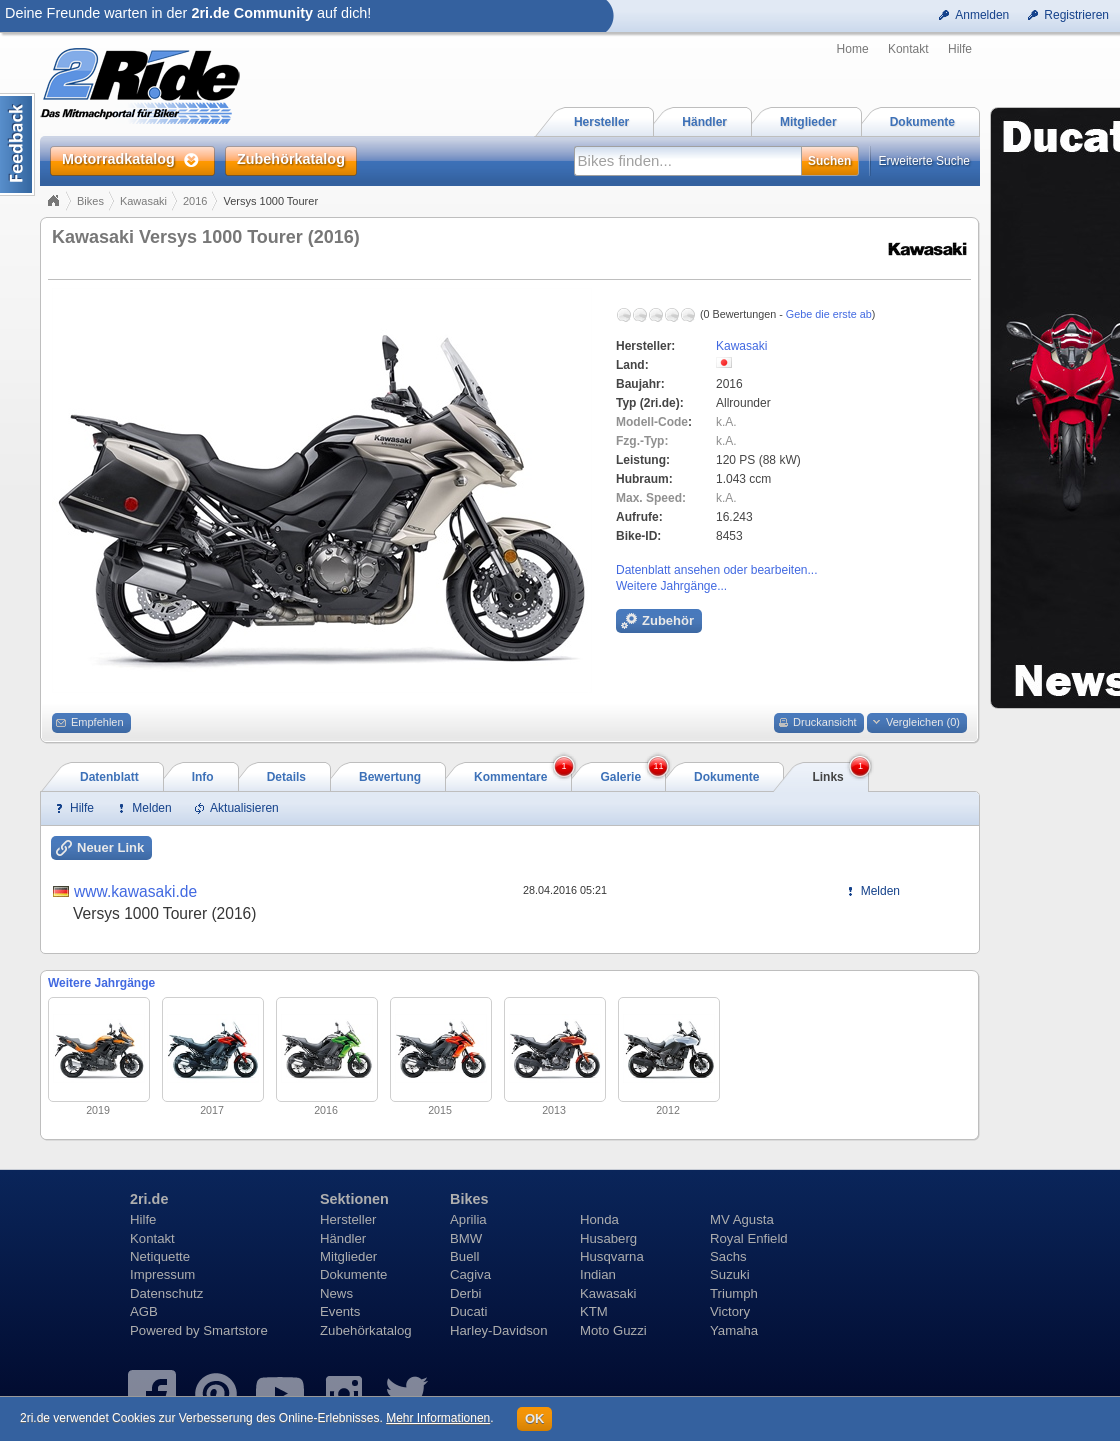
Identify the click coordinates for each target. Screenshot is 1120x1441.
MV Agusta (742, 1219)
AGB (144, 1311)
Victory (730, 1311)
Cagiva (470, 1274)
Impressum (162, 1274)
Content (17, 144)
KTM (594, 1311)
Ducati (468, 1311)
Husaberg (608, 1238)
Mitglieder (348, 1256)
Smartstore (235, 1330)
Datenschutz (166, 1293)
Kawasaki (143, 201)
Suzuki (730, 1274)
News (336, 1293)
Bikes (90, 201)
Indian (598, 1274)
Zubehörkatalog (366, 1330)
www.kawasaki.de (135, 891)
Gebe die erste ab (829, 314)
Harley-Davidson (498, 1330)
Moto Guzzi (613, 1330)
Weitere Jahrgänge (101, 983)
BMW (466, 1238)
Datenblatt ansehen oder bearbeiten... (716, 570)
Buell (464, 1256)
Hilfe (960, 49)
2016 (195, 201)
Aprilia (468, 1219)
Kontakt (908, 49)
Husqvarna (612, 1256)
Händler (343, 1238)
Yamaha (734, 1330)
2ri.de (149, 1199)
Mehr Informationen (438, 1418)
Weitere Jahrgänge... (671, 586)
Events (340, 1311)
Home (853, 49)
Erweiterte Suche (924, 161)
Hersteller (348, 1219)
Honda (599, 1219)
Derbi (466, 1293)
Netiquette (160, 1256)
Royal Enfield (749, 1238)
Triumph (734, 1293)
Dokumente (353, 1274)
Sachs (728, 1256)
